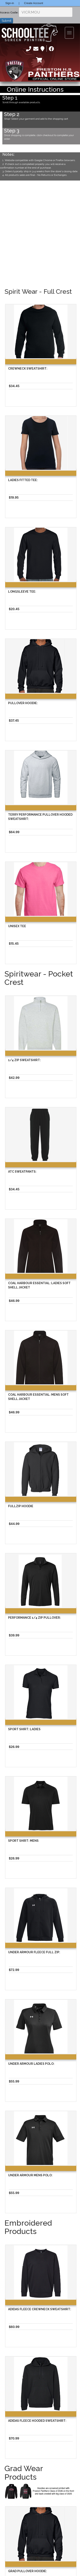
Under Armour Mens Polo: (30, 2175)
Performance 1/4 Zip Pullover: (34, 1617)
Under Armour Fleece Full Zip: (34, 1952)
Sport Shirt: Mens (23, 1840)
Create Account (33, 3)
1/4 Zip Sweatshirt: (24, 1060)
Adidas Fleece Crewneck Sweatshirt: (39, 2309)
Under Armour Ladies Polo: (31, 2063)
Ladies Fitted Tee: (23, 480)
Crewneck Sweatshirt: (27, 368)
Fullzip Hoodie (20, 1506)
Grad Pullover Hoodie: (27, 2571)
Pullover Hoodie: (23, 703)
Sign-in (9, 3)
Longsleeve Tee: (22, 591)
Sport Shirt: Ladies (24, 1729)
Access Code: (9, 12)
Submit (6, 20)
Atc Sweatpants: (22, 1171)
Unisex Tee (17, 926)
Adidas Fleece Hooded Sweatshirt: (37, 2420)
